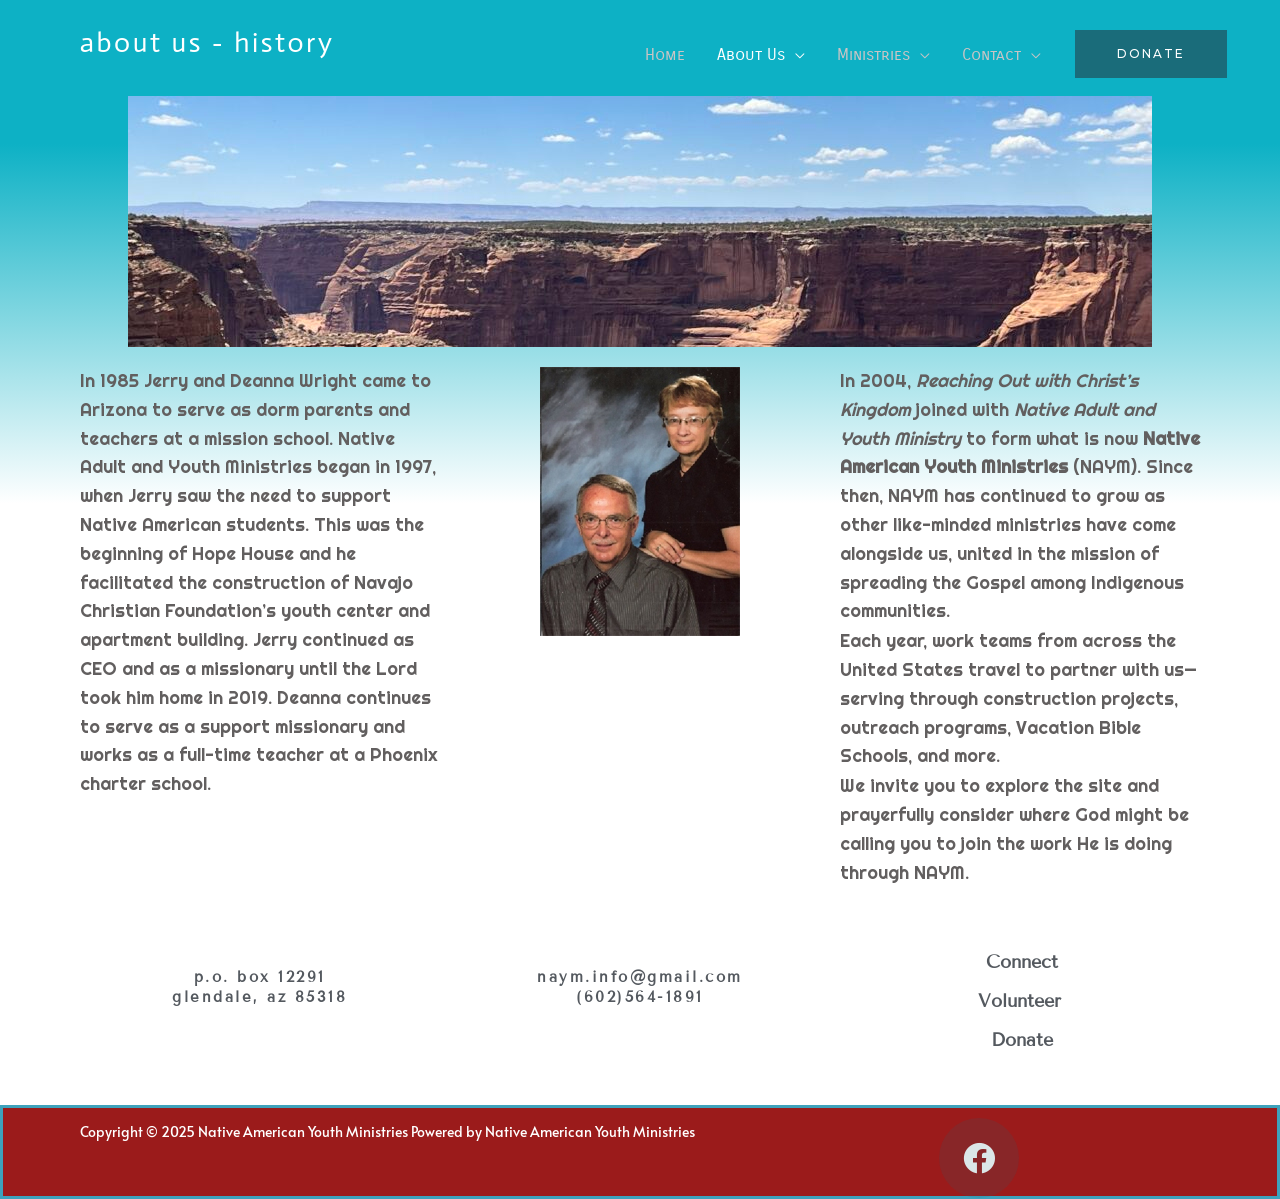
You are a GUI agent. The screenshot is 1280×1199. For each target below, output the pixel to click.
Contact (991, 54)
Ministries (873, 54)
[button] (1151, 54)
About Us (751, 54)
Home (665, 54)
